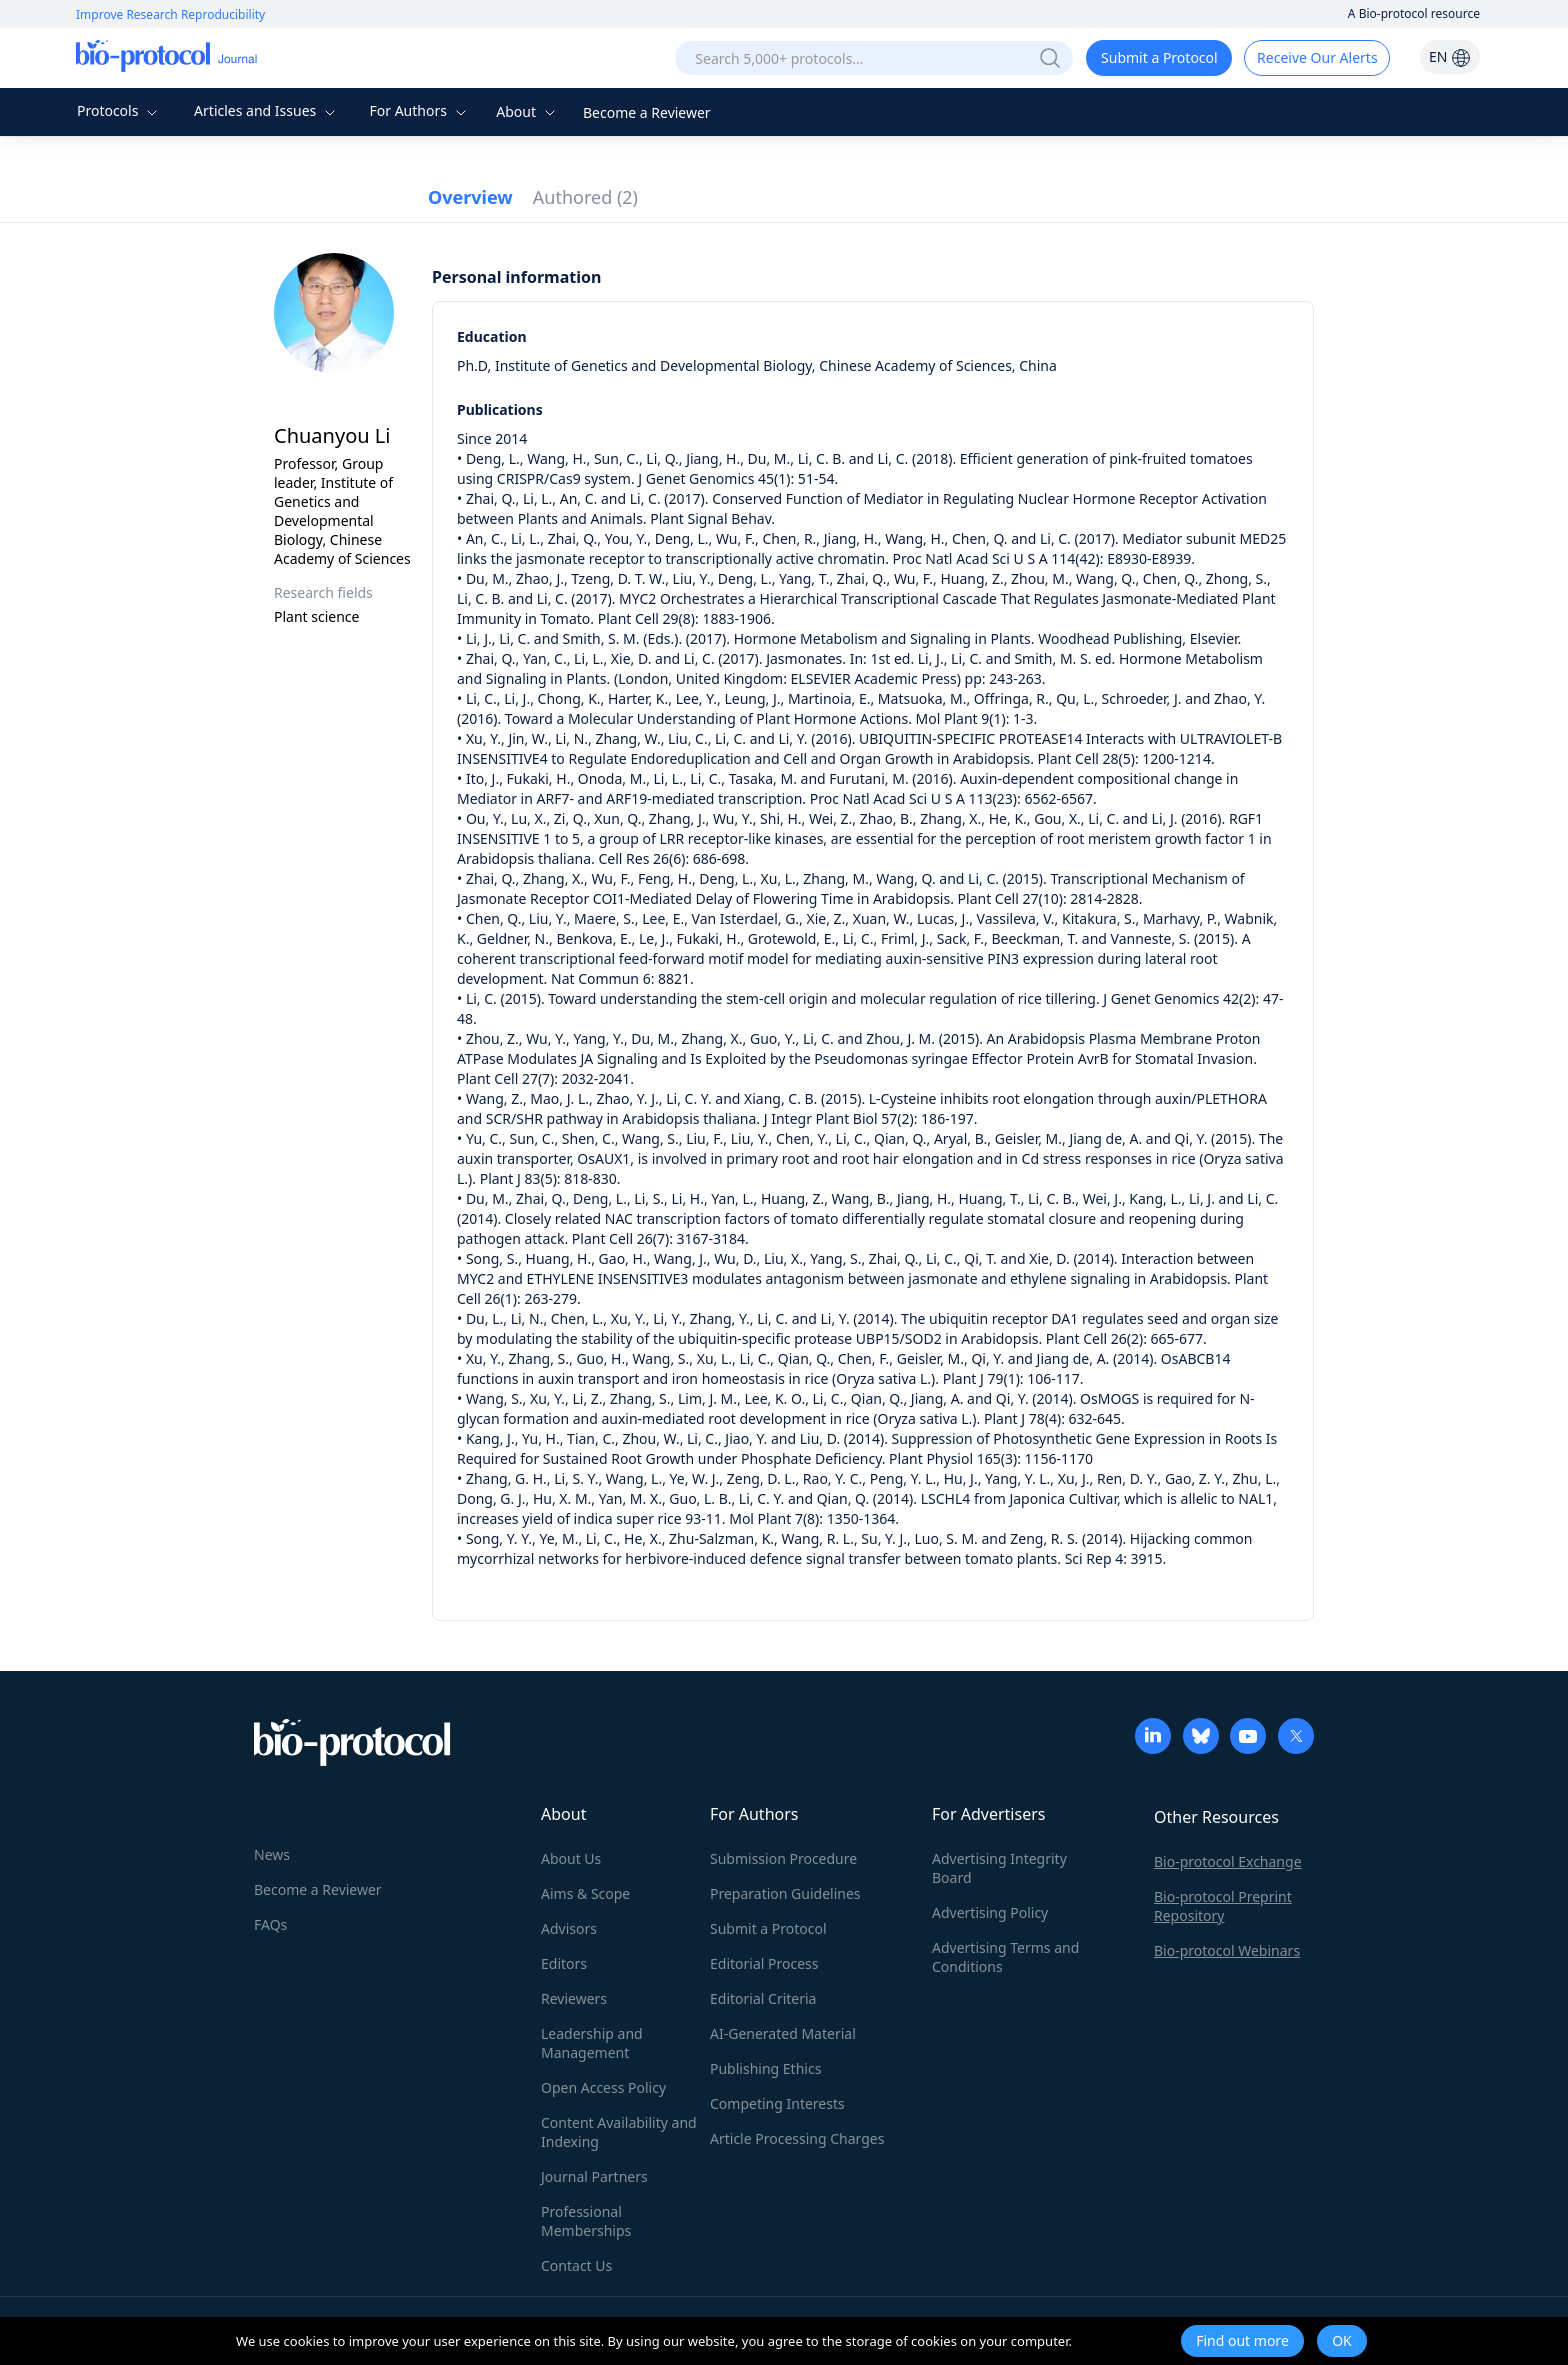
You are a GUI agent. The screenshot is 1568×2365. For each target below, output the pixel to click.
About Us (571, 1858)
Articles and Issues (267, 110)
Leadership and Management (592, 2043)
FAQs (270, 1924)
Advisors (569, 1928)
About (527, 111)
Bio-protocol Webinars (1227, 1950)
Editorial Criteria (763, 1998)
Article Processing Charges (797, 2138)
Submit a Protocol (1159, 57)
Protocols (119, 110)
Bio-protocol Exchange (1228, 1861)
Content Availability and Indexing (619, 2132)
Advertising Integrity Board (999, 1868)
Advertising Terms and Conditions (1005, 1957)
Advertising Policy (990, 1912)
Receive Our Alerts (1317, 57)
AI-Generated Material (783, 2033)
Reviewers (574, 1998)
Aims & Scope (585, 1893)
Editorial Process (764, 1963)
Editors (564, 1963)
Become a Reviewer (647, 112)
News (272, 1854)
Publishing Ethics (765, 2068)
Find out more (1242, 2340)
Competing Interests (777, 2103)
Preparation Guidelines (785, 1893)
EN (1450, 56)
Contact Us (576, 2265)
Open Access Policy (603, 2087)
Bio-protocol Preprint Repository (1223, 1906)
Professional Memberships (586, 2221)
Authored (585, 197)
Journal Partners (594, 2176)
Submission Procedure (783, 1858)
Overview (470, 197)
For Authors (419, 110)
